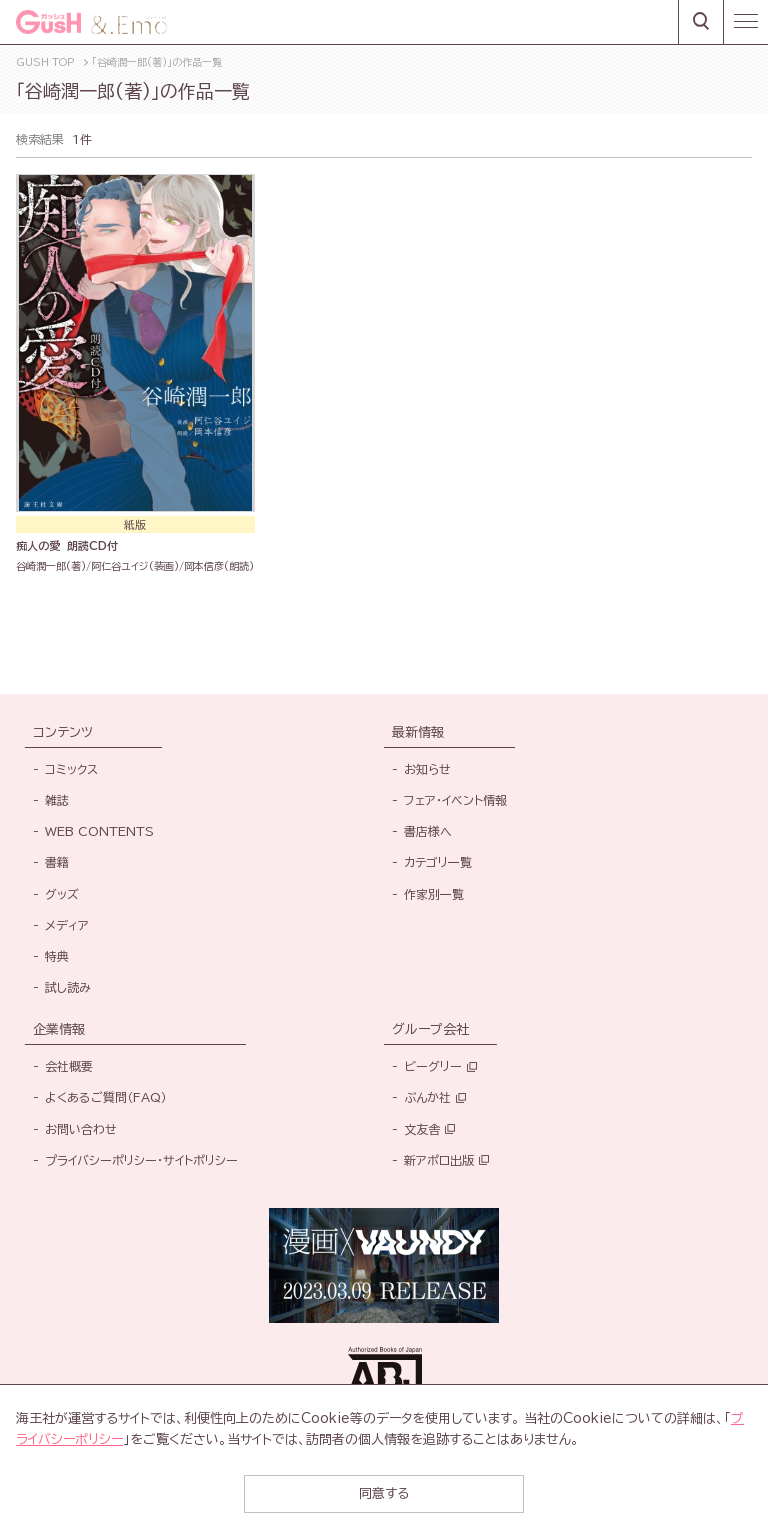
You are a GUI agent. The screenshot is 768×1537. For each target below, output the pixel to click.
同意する (384, 1493)
